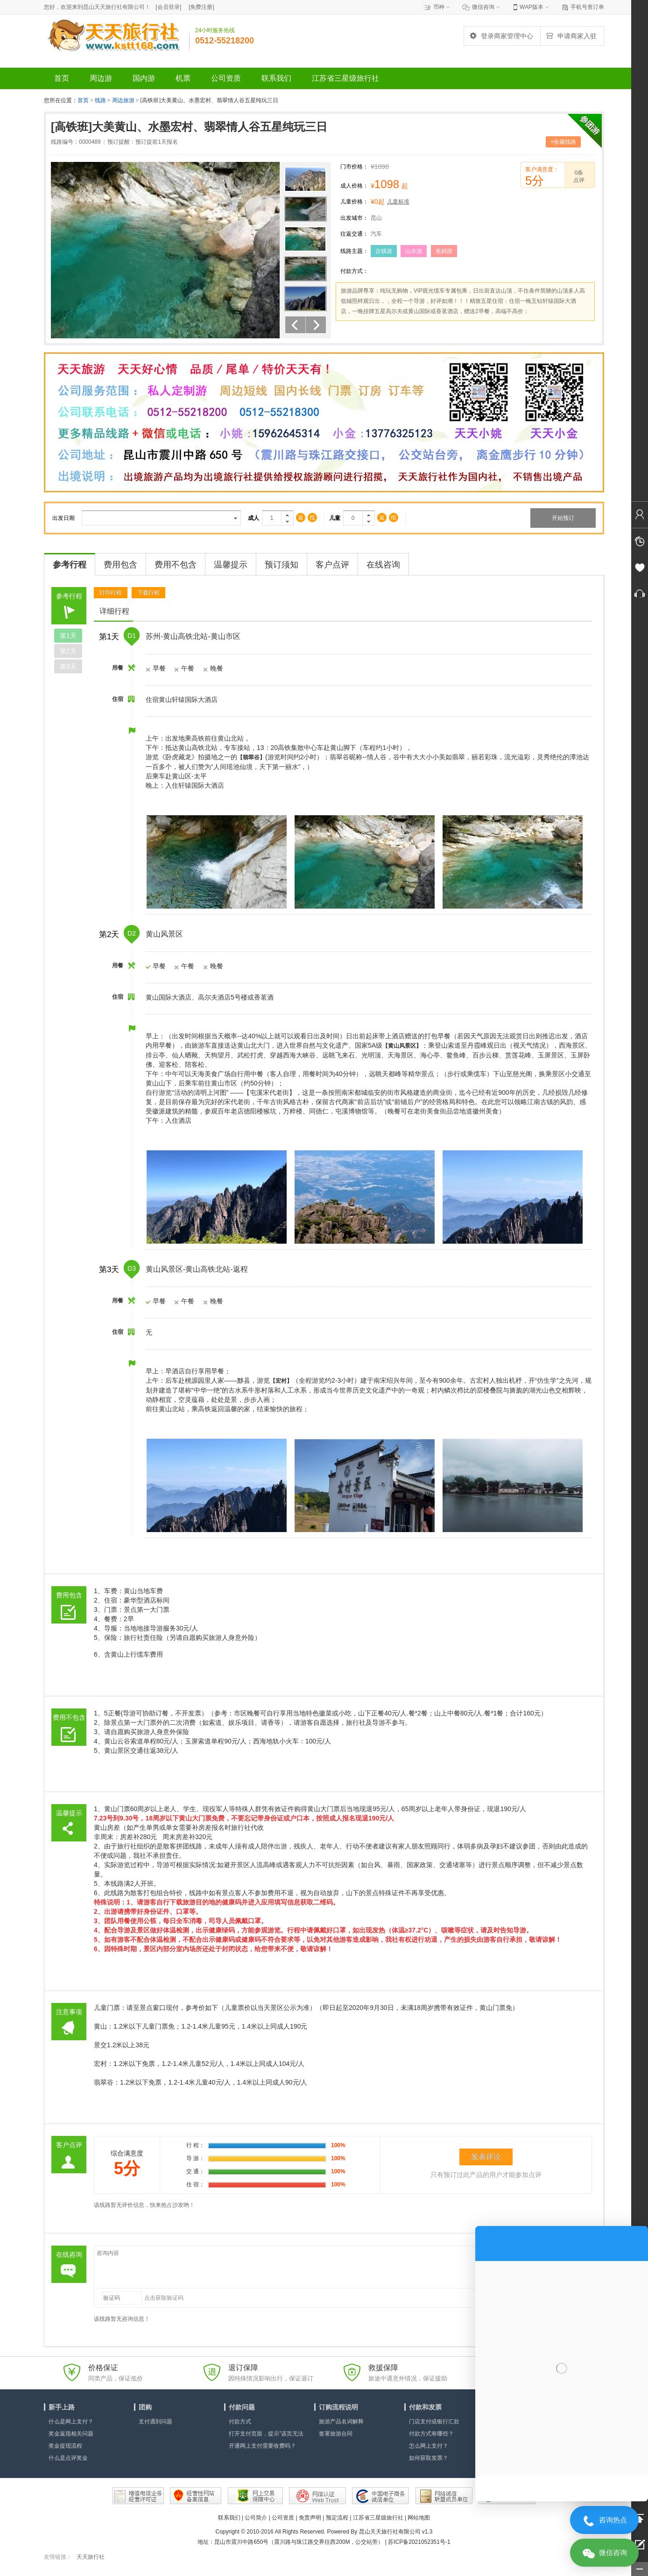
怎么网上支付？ (428, 2446)
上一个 (295, 325)
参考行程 (69, 564)
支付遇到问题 (155, 2421)
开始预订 (563, 518)
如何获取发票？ (428, 2458)
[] (168, 7)
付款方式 (240, 2421)
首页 (83, 100)
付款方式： (354, 271)
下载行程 (148, 592)
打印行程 (110, 592)
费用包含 (120, 564)
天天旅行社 (91, 2557)
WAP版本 (531, 7)
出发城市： (354, 218)
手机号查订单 (587, 7)
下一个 (315, 325)
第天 (68, 635)
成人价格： (354, 185)
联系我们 (229, 2517)
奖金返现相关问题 (71, 2433)
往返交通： (354, 234)
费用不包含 (176, 564)
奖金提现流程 (65, 2446)
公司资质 (283, 2517)
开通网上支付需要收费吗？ (262, 2446)
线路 (101, 100)
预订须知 (281, 564)
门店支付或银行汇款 (434, 2421)
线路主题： (354, 251)
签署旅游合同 (335, 2433)
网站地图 (419, 2517)
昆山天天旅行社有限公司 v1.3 (396, 2531)
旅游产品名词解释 (341, 2421)
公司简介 (256, 2517)
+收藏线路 (563, 142)
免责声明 (310, 2517)
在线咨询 (383, 564)
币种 (438, 7)
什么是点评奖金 (68, 2458)
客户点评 (332, 564)
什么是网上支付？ (71, 2421)
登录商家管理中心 (501, 36)
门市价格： (354, 166)
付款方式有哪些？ (431, 2433)
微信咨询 (483, 7)
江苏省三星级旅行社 (378, 2517)
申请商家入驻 (571, 36)
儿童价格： (354, 201)
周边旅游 (123, 100)
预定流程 (337, 2517)
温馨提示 (230, 564)
